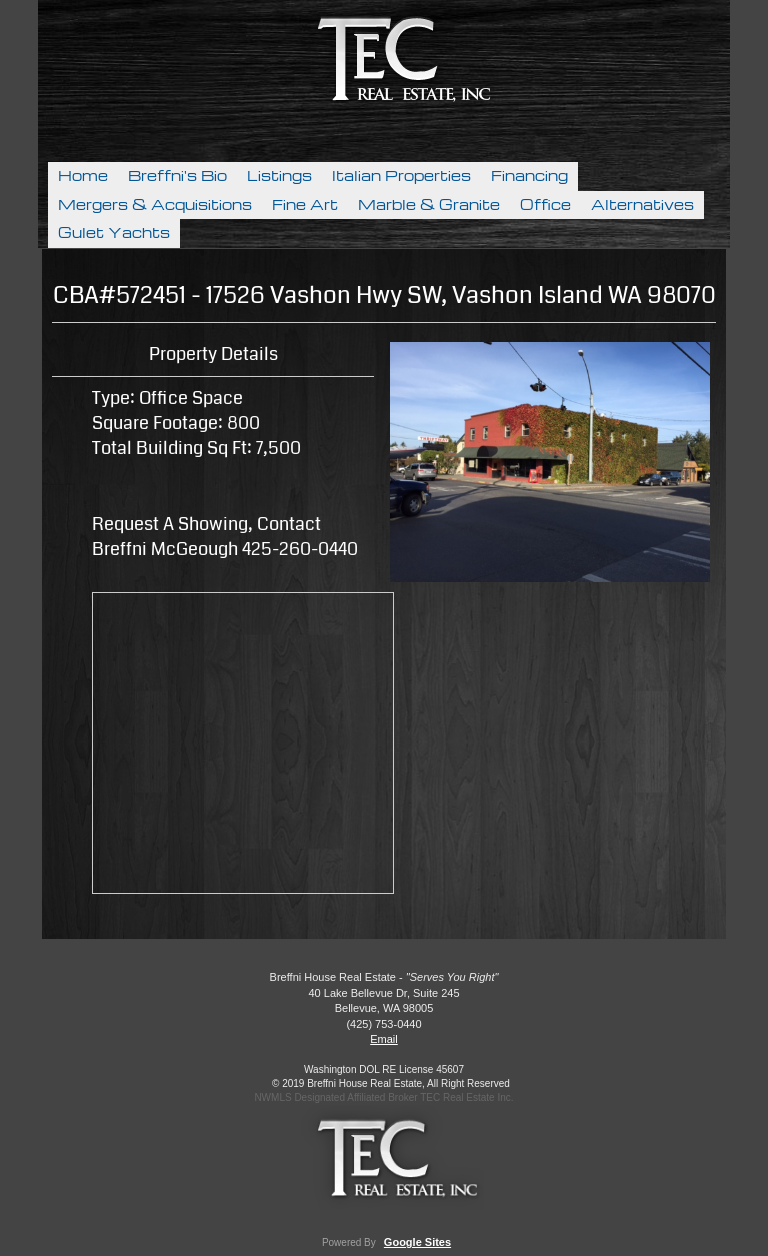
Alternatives (642, 205)
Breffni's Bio (177, 176)
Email (384, 1039)
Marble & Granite (429, 205)
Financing (529, 176)
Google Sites (417, 1242)
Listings (279, 176)
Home (83, 176)
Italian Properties (401, 176)
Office (545, 205)
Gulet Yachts (114, 233)
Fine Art (305, 205)
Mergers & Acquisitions (155, 205)
